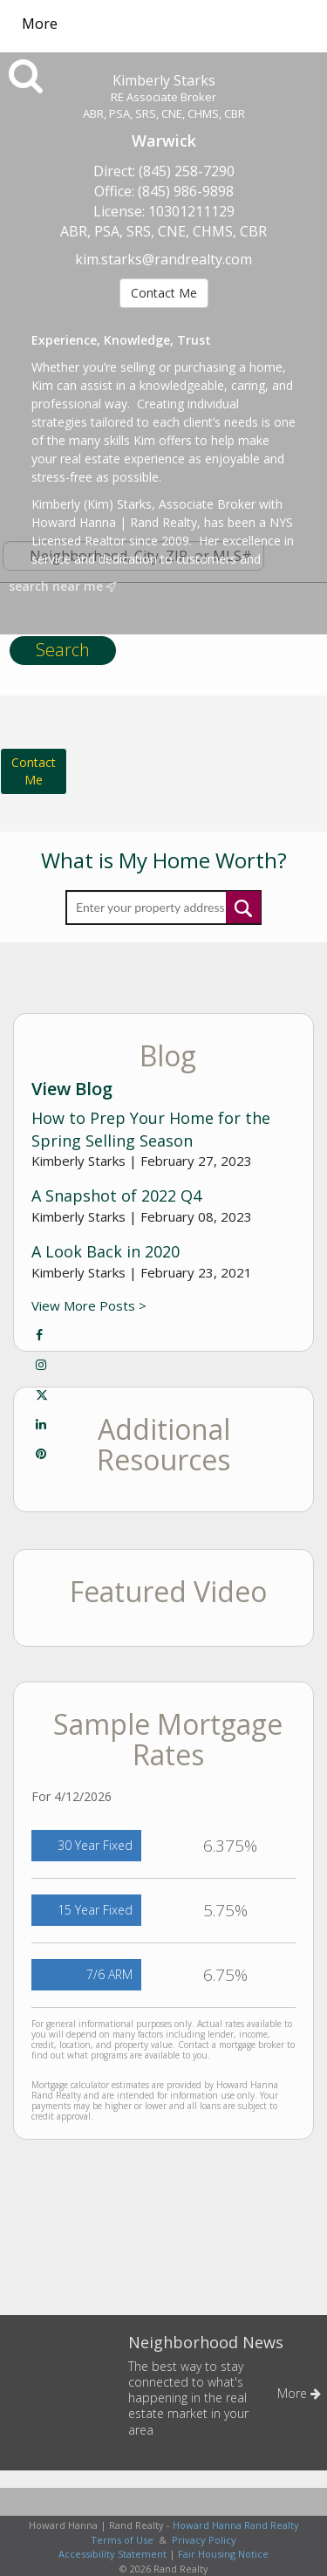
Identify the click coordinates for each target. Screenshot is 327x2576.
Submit (243, 907)
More (40, 23)
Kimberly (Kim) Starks (91, 504)
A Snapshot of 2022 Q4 (116, 1195)
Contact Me (164, 292)
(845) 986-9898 (186, 191)
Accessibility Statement (112, 2553)
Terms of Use (122, 2539)
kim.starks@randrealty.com (163, 259)
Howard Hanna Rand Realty (236, 2524)
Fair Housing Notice (223, 2553)
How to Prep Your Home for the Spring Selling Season (150, 1129)
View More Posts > (88, 1305)
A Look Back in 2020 (105, 1251)
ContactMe (33, 771)
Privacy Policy (204, 2539)
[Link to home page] (179, 23)
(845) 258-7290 (187, 171)
